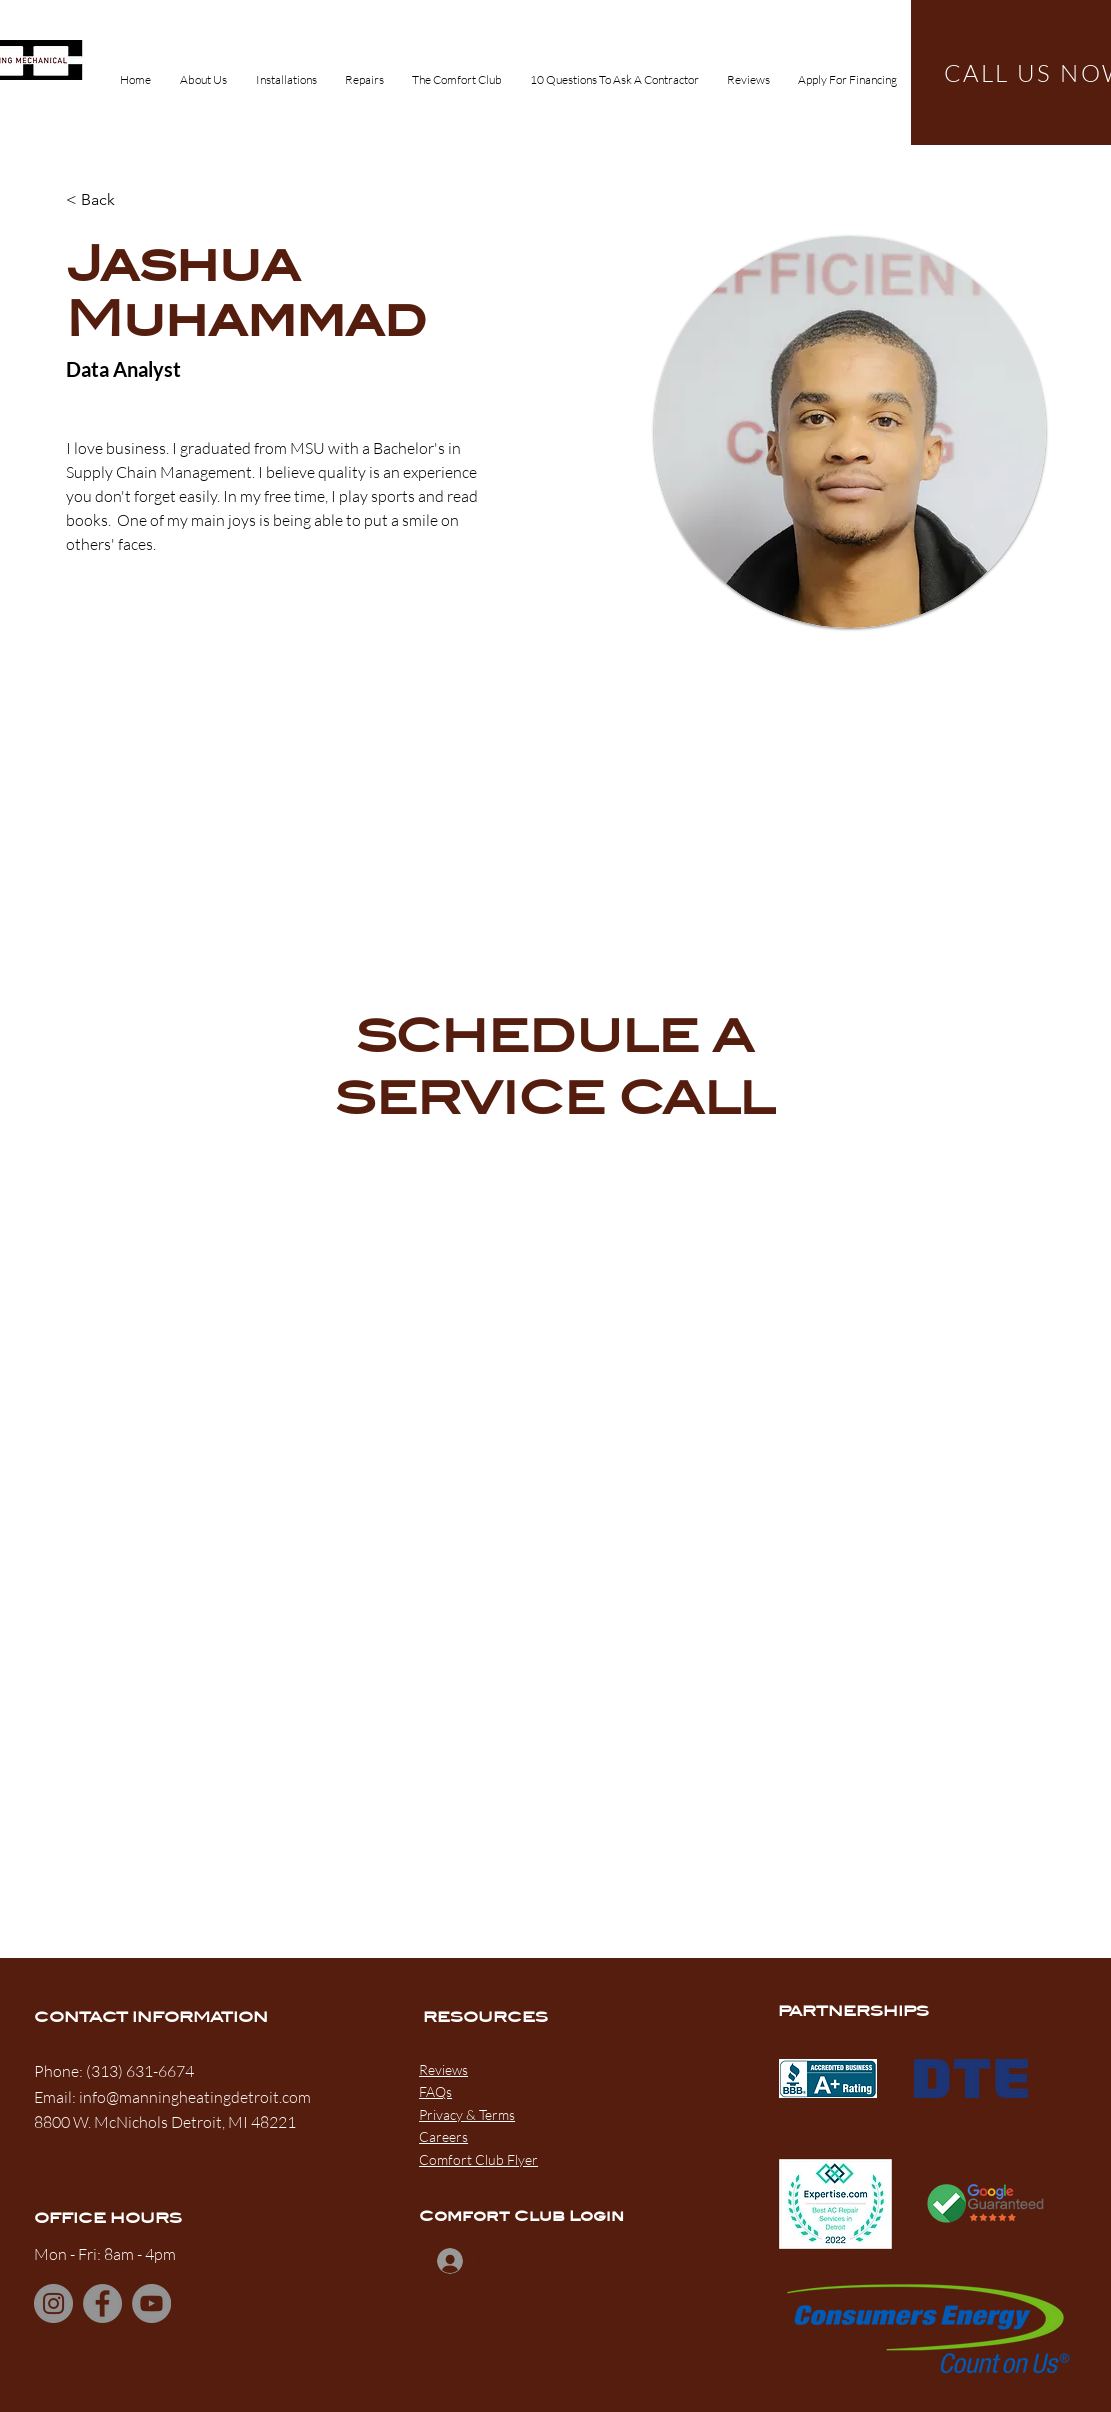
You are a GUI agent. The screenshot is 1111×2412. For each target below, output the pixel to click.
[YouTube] (151, 2303)
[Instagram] (53, 2303)
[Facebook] (102, 2303)
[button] (286, 71)
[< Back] (105, 200)
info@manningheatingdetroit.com (195, 2097)
